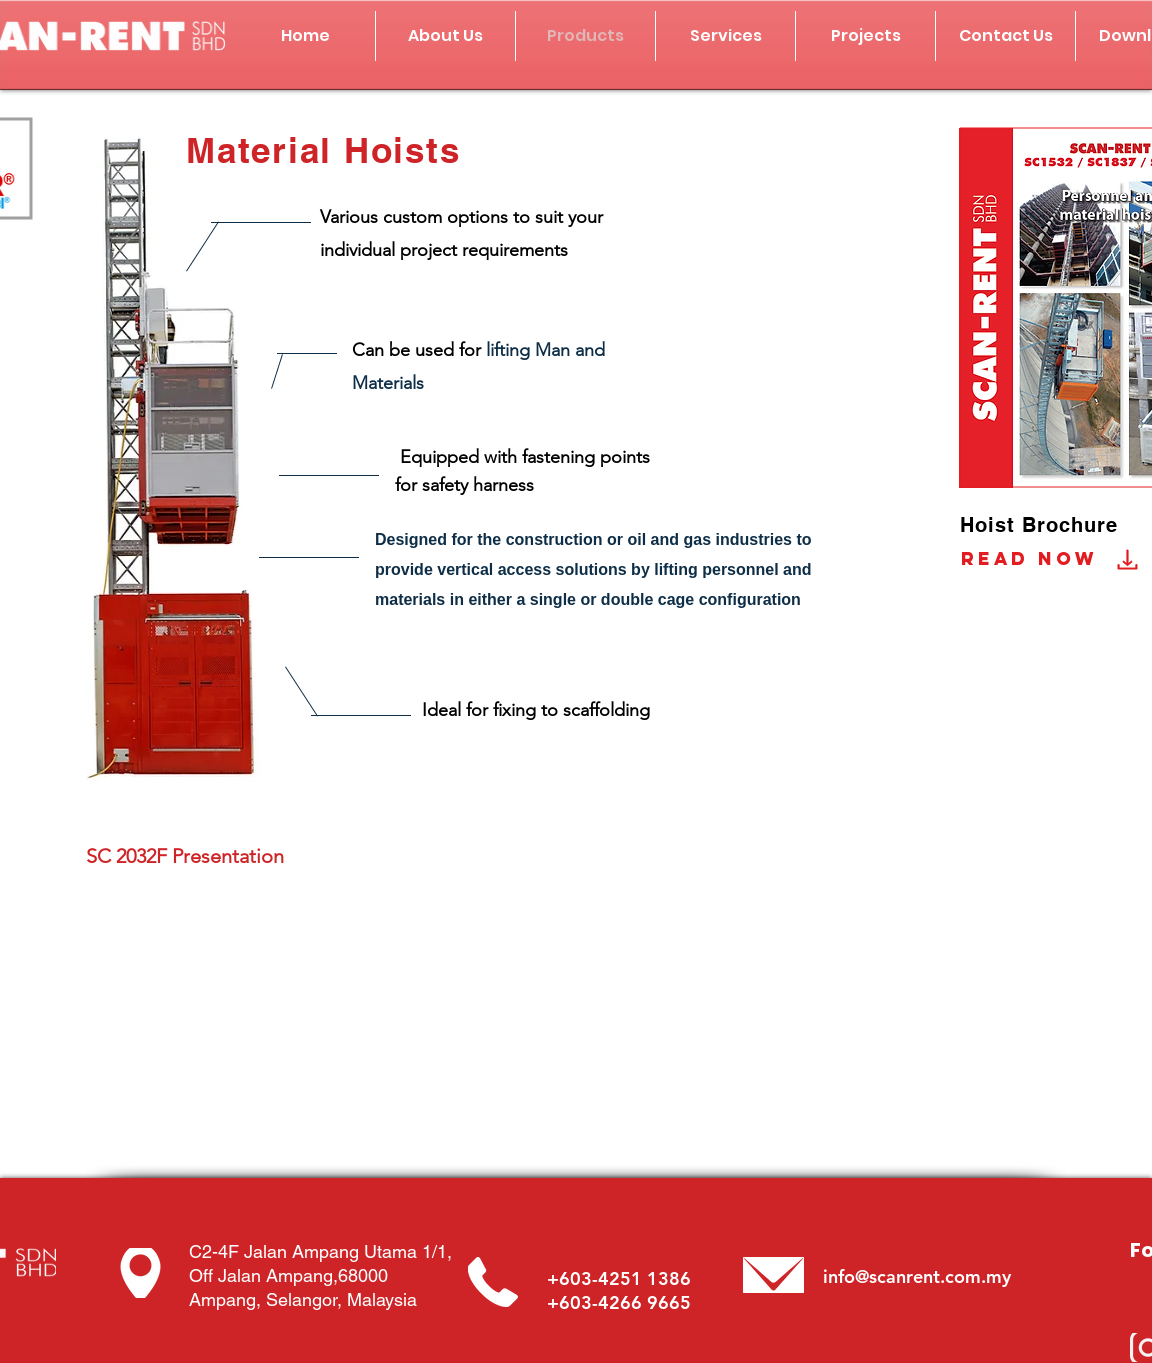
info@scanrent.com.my (917, 1276)
